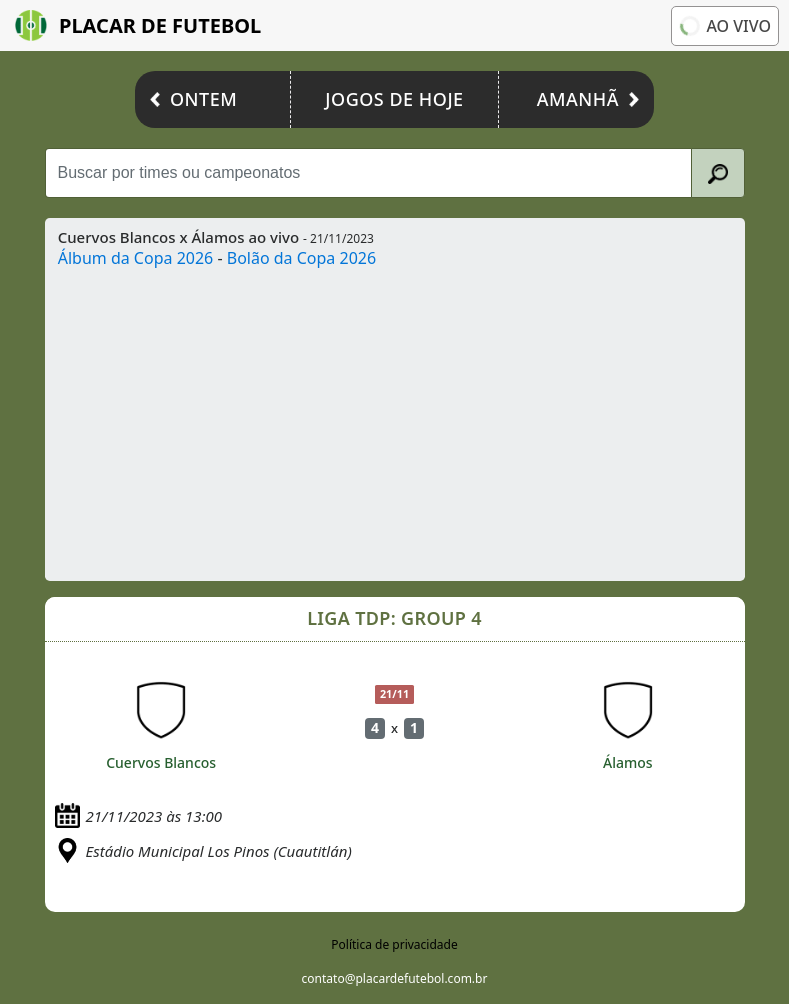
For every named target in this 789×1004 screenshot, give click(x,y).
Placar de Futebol (138, 25)
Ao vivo (723, 25)
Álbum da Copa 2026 (136, 258)
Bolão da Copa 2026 (301, 258)
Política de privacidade (394, 944)
